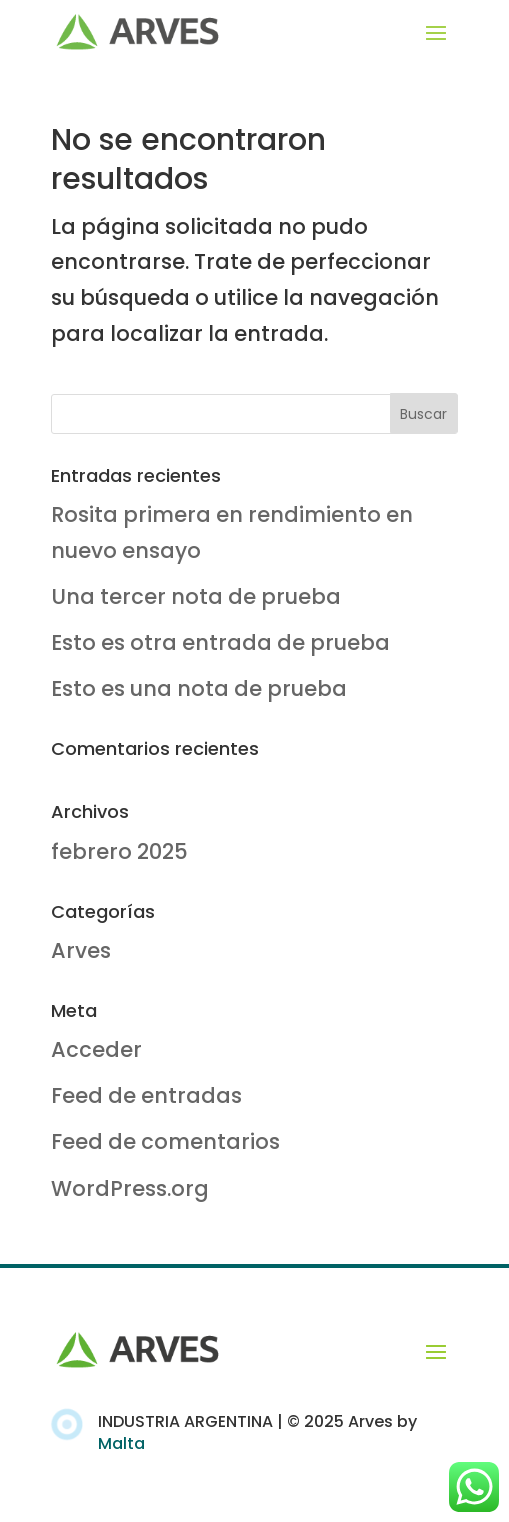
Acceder (96, 1049)
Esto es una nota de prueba (199, 688)
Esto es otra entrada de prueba (220, 642)
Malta (121, 1443)
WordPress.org (130, 1188)
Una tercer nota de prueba (196, 596)
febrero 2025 (119, 851)
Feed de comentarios (165, 1141)
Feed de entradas (146, 1095)
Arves (81, 950)
